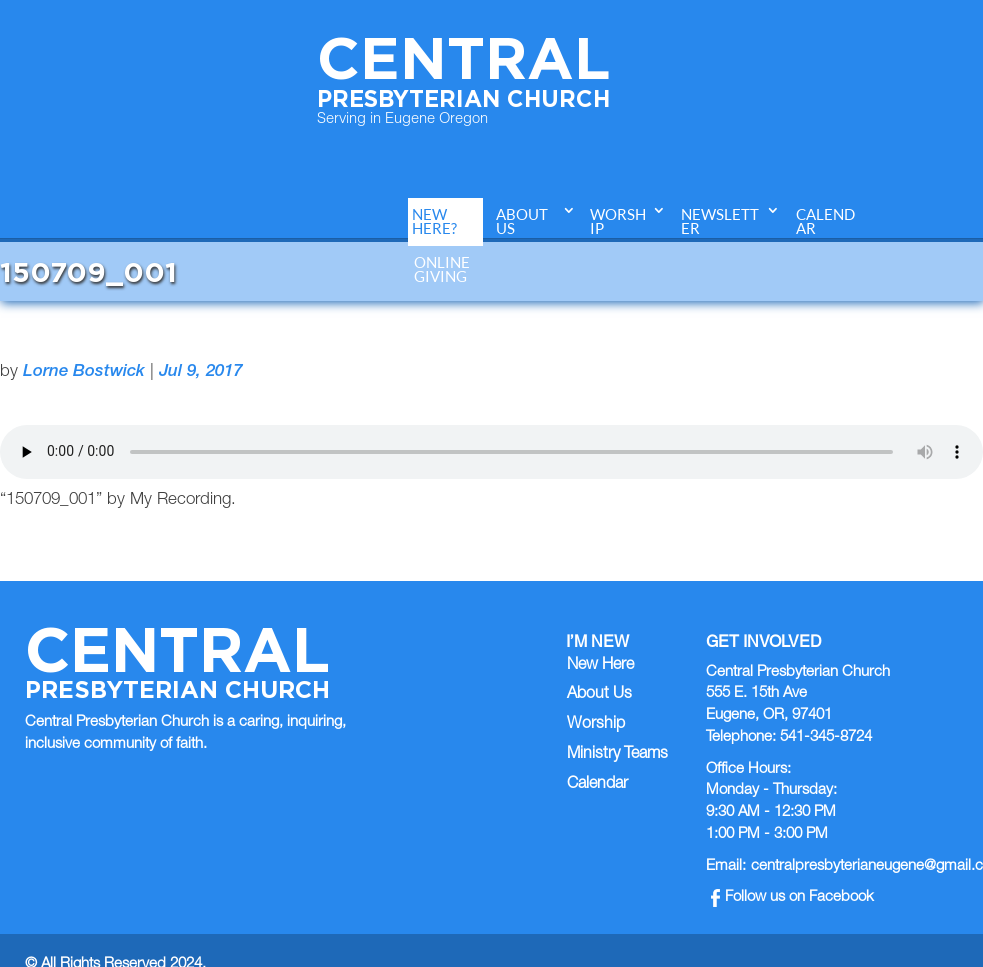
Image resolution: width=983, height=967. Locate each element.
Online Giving (442, 269)
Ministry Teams (617, 755)
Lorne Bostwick (84, 372)
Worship (618, 221)
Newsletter (720, 221)
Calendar (825, 221)
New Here (600, 666)
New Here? (434, 221)
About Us (522, 221)
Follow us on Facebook (792, 897)
